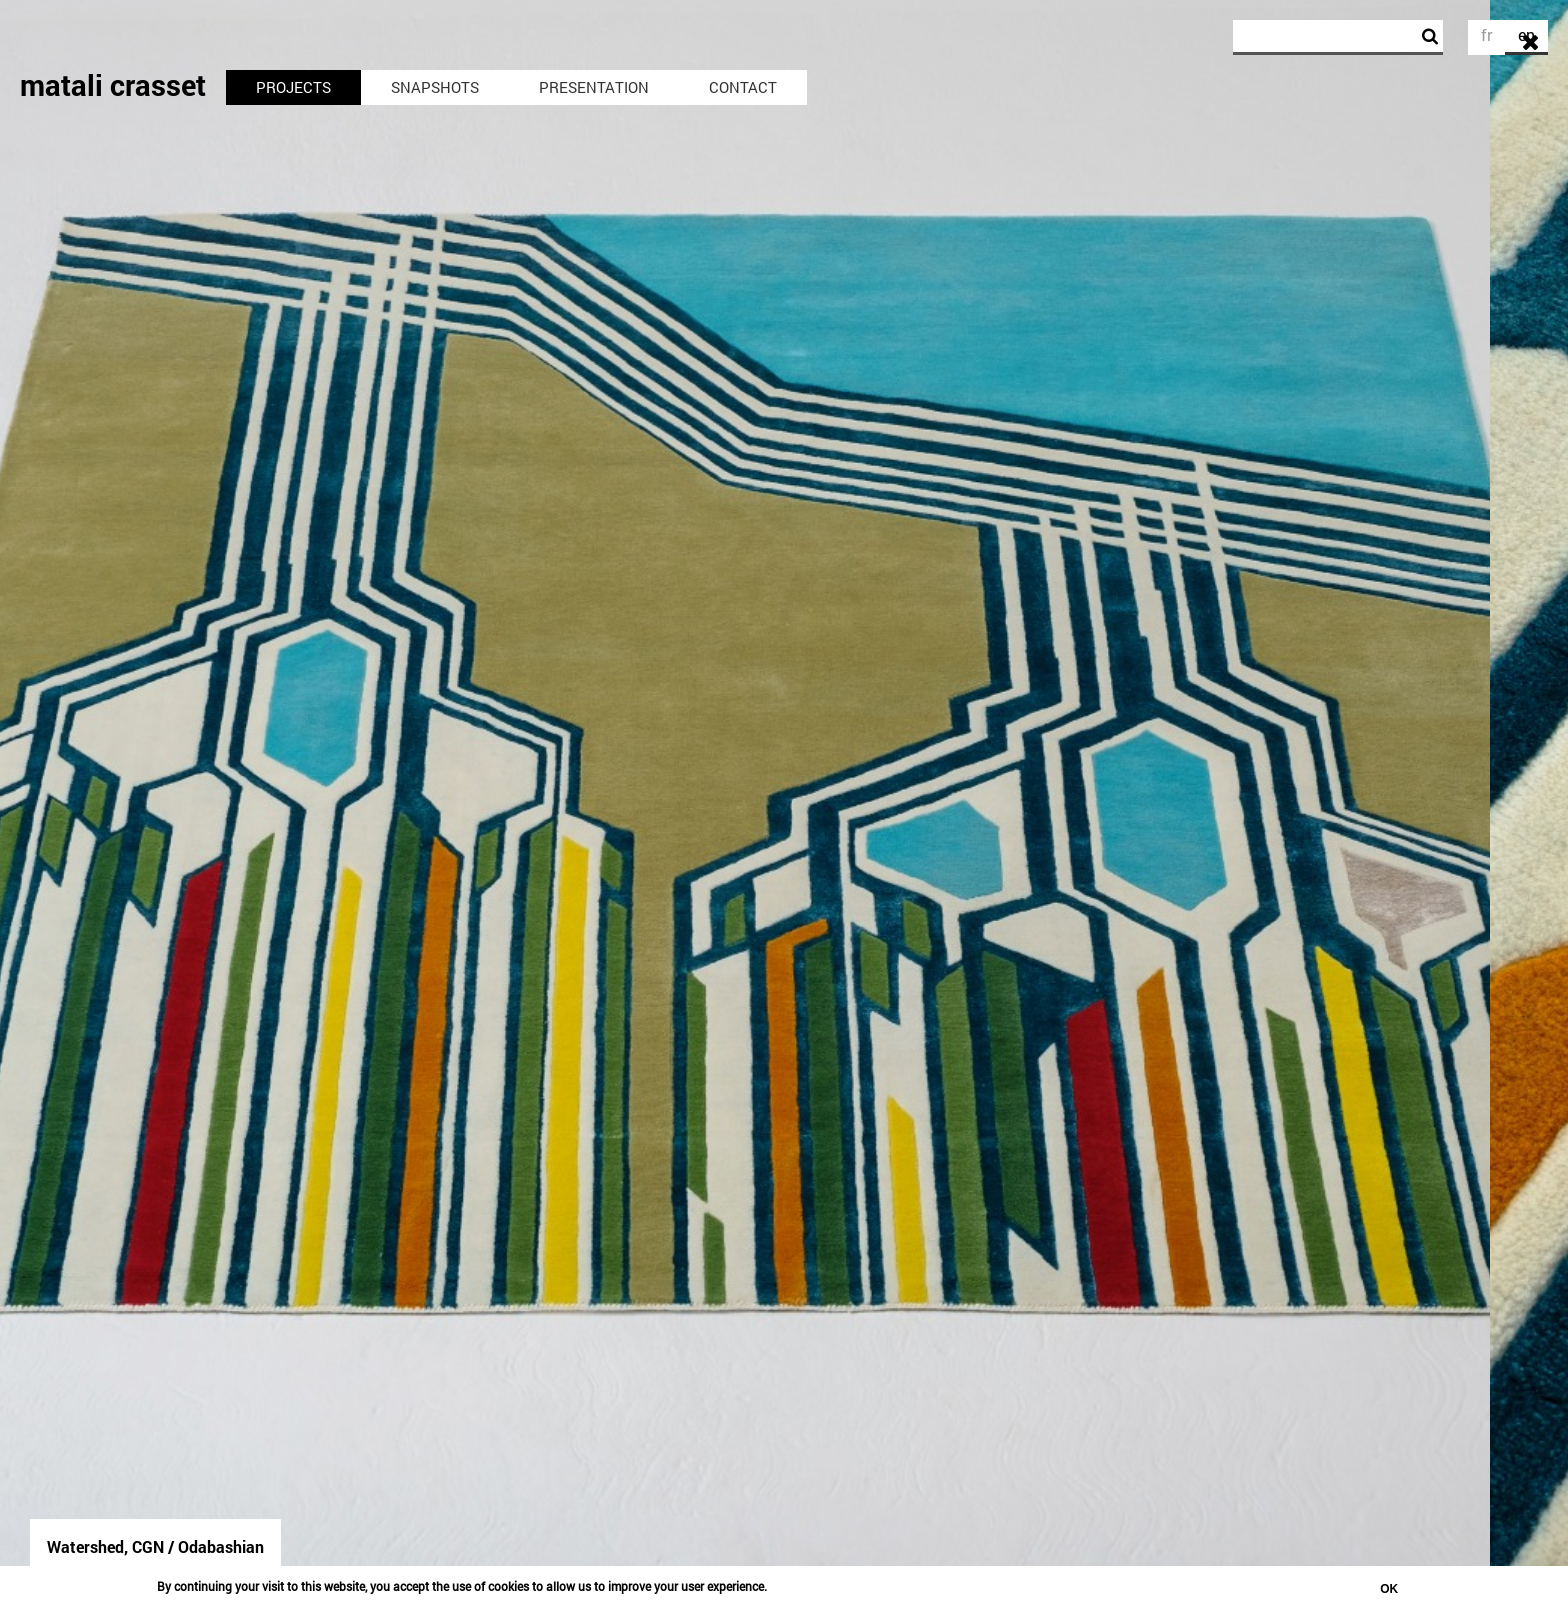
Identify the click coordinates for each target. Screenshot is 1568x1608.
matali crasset (113, 85)
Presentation (594, 87)
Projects (293, 87)
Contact (743, 87)
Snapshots (435, 87)
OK (1389, 1589)
